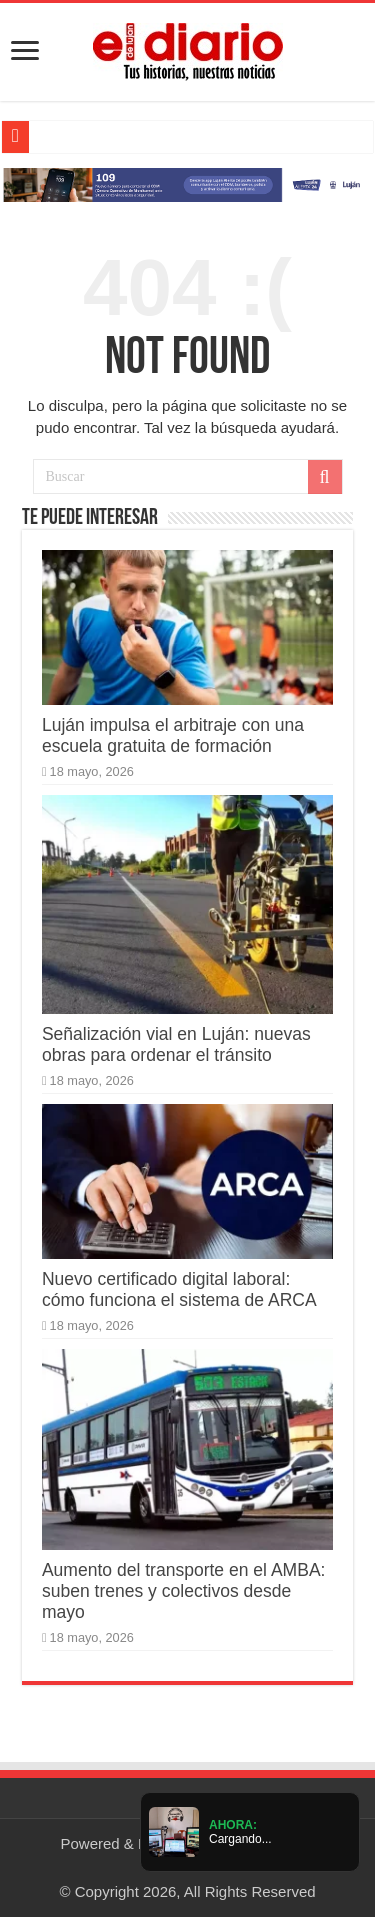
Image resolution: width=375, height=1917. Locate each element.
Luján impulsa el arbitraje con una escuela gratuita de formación (173, 735)
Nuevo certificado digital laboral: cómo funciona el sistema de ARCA (179, 1289)
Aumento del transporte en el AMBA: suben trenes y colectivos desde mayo (184, 1591)
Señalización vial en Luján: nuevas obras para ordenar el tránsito (176, 1044)
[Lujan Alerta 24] (187, 183)
